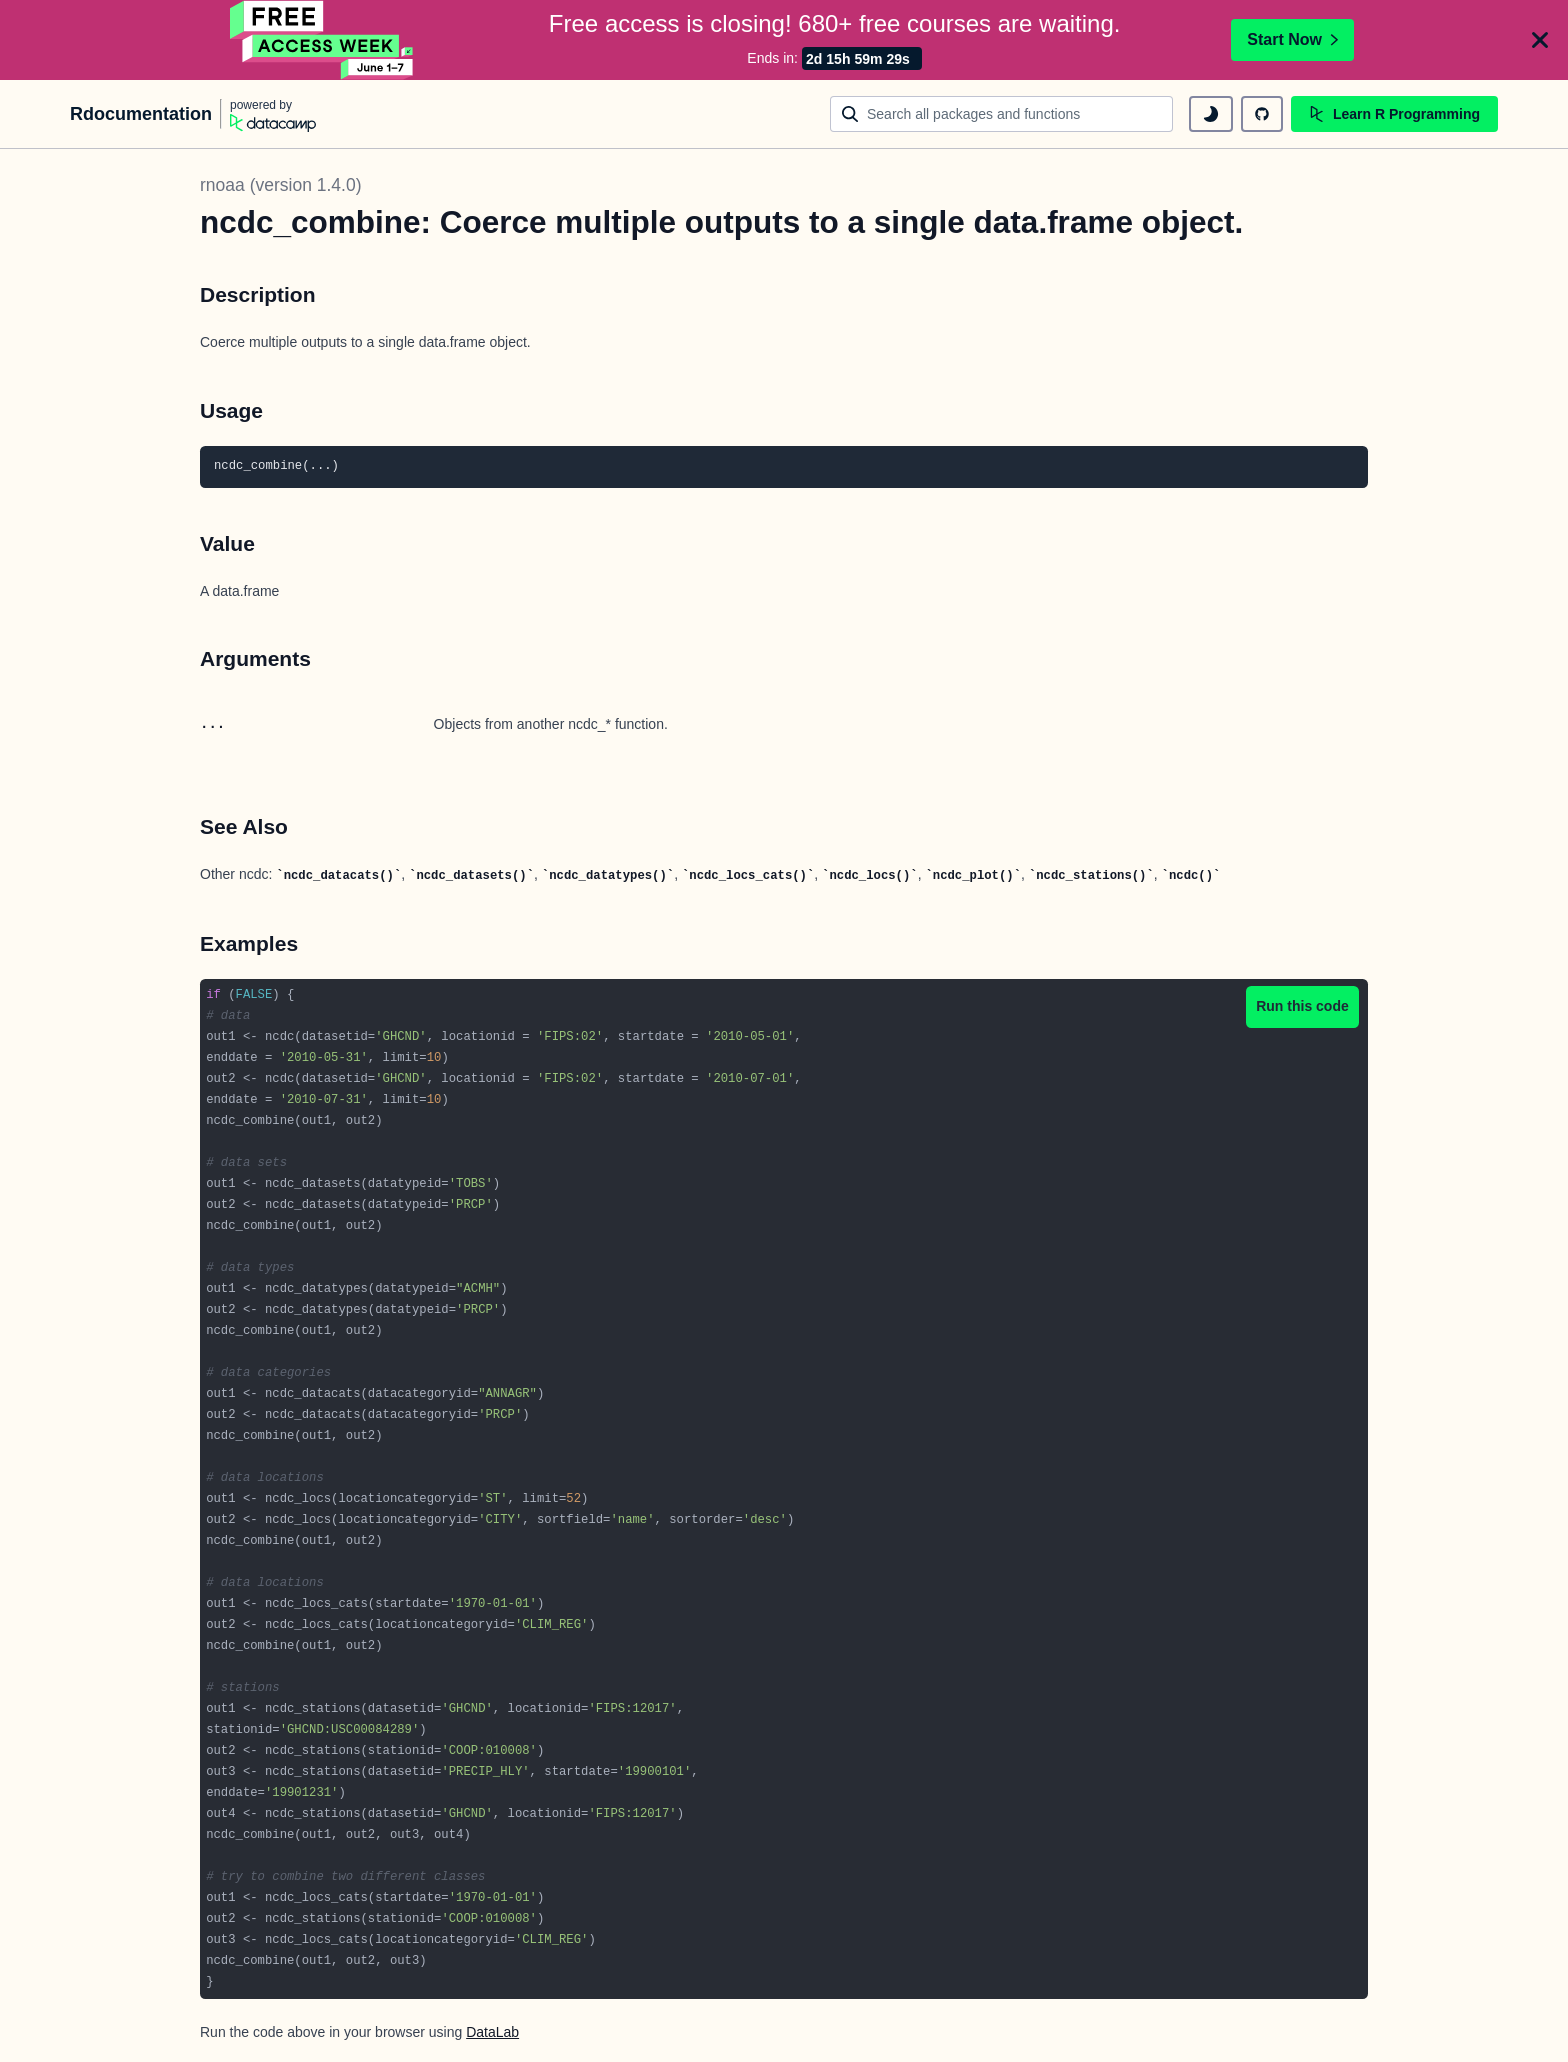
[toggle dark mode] (1211, 114)
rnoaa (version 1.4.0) (281, 185)
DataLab (492, 2032)
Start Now (1292, 39)
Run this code (1302, 1006)
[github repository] (1262, 114)
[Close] (1540, 40)
